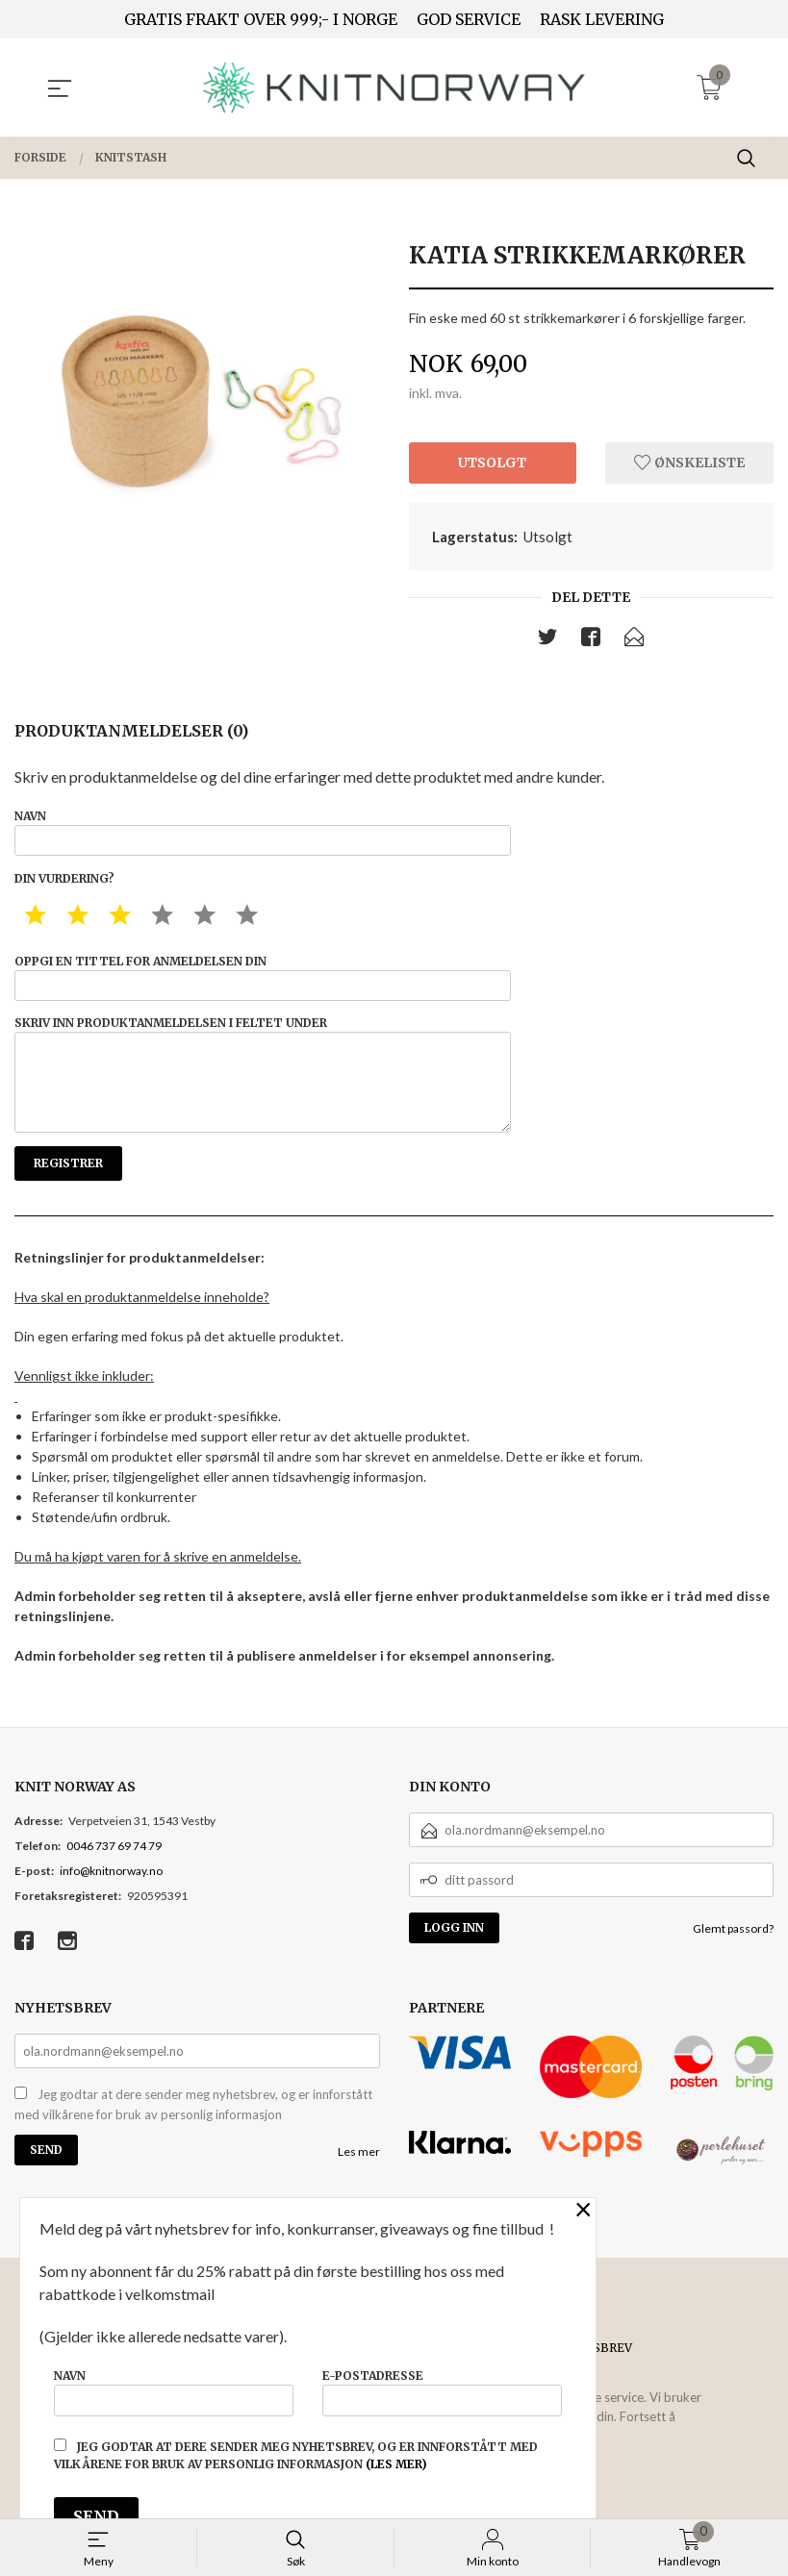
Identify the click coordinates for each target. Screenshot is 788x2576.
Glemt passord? (733, 1952)
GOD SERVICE (469, 19)
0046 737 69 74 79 (114, 1870)
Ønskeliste (689, 463)
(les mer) (396, 2464)
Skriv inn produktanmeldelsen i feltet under (262, 1092)
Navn (262, 836)
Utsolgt (492, 463)
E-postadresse (442, 2388)
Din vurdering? (64, 885)
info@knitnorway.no (111, 1895)
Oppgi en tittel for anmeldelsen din (262, 986)
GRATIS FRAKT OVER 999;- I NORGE (260, 19)
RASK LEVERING (602, 19)
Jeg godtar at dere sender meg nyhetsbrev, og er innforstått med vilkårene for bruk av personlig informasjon (193, 2129)
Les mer (359, 2175)
